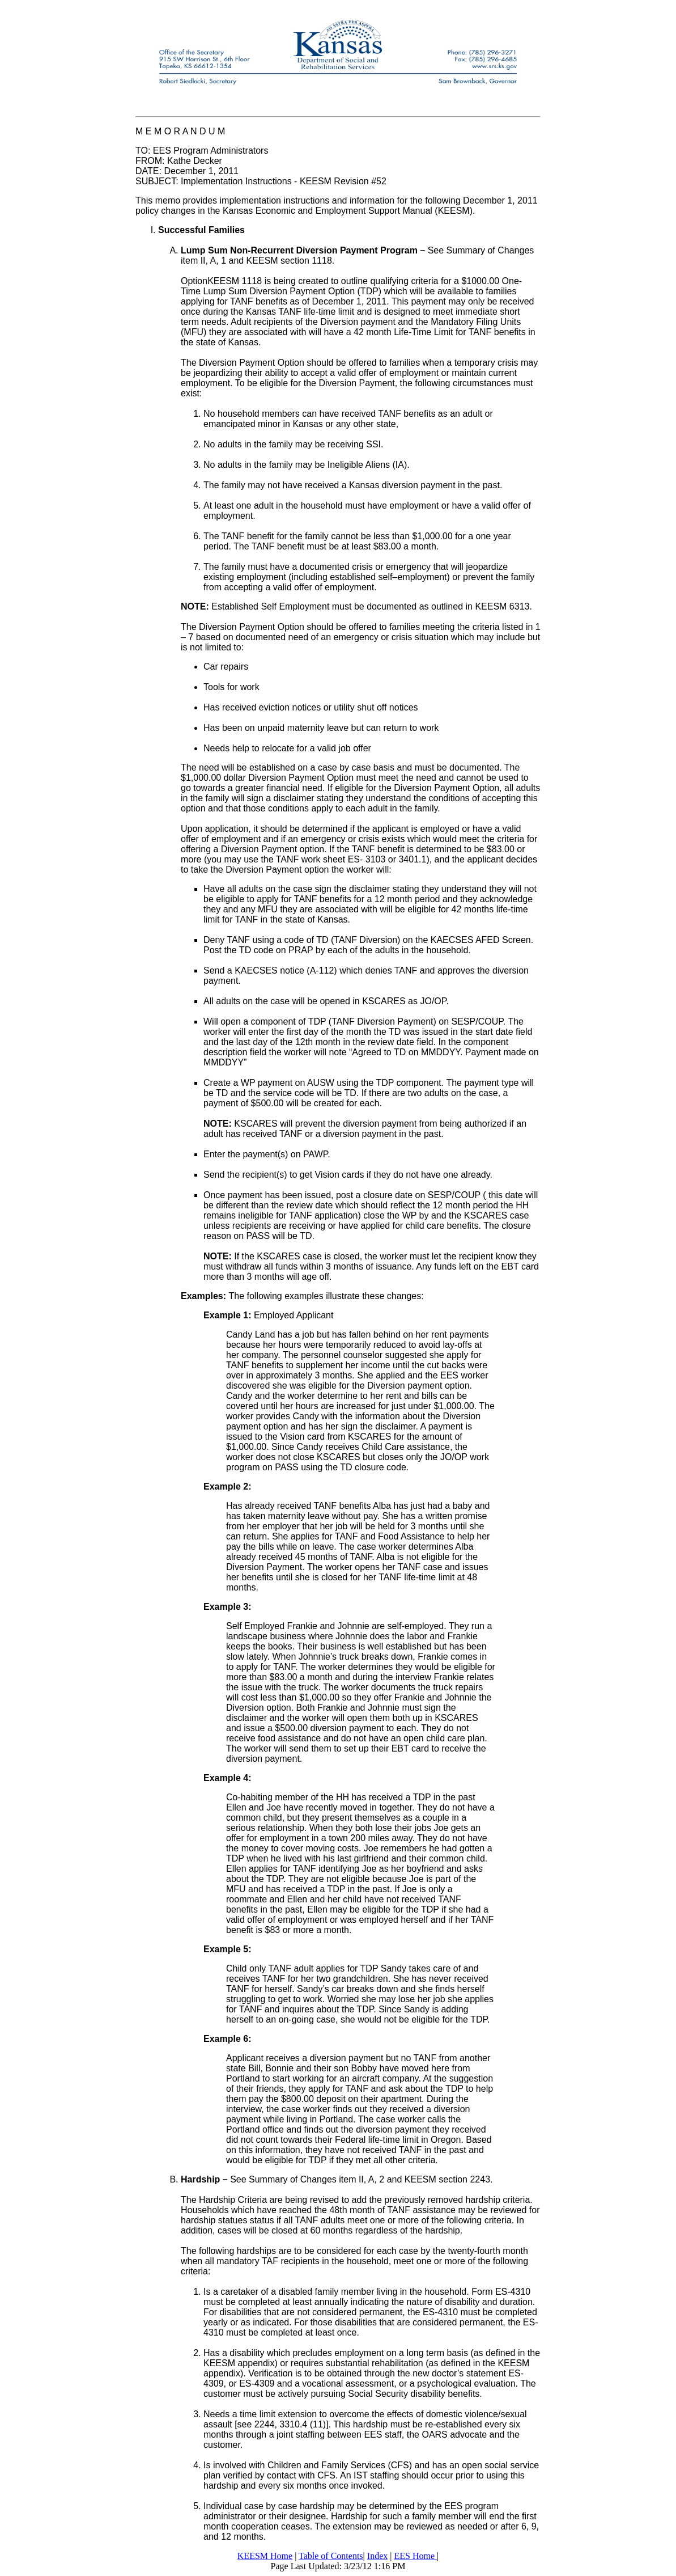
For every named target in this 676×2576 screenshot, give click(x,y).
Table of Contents (331, 2556)
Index (377, 2556)
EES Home (415, 2556)
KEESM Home (264, 2556)
